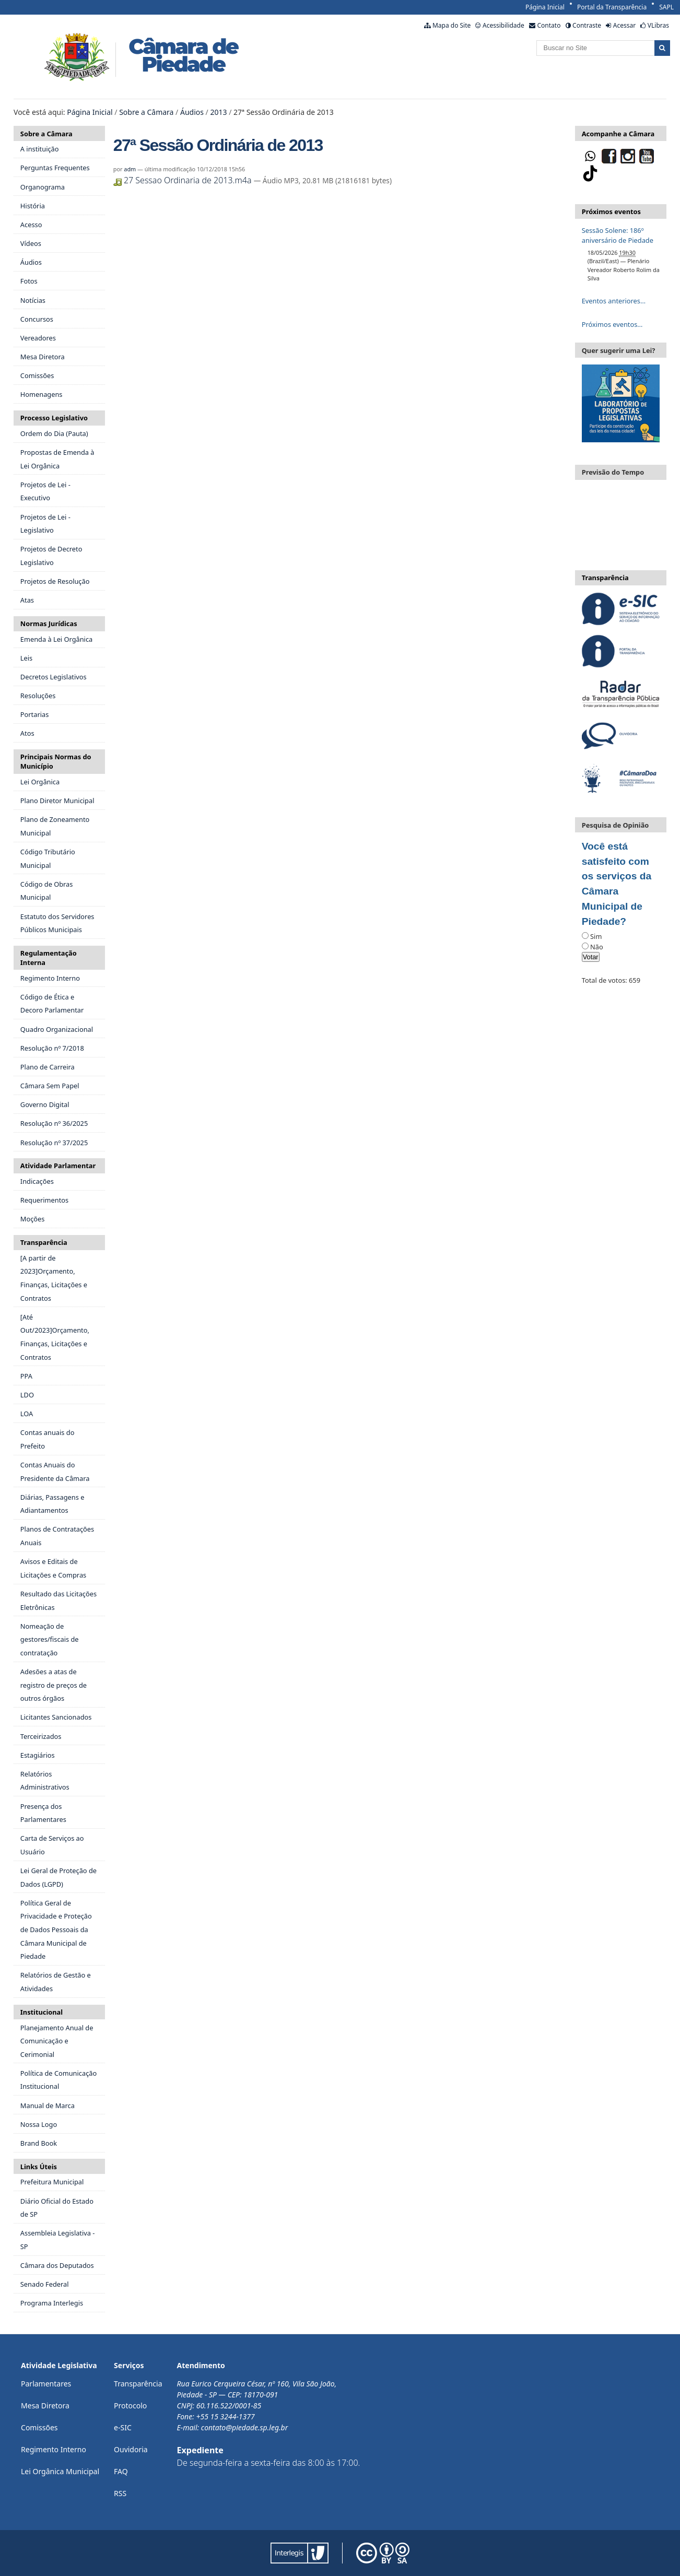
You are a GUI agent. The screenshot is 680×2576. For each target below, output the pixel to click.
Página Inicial (545, 7)
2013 (218, 112)
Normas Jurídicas (48, 623)
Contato (548, 25)
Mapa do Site (451, 25)
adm (130, 169)
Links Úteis (38, 2166)
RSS (120, 2493)
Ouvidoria (131, 2449)
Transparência (43, 1242)
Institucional (41, 2012)
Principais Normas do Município (55, 761)
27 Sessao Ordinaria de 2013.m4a (183, 180)
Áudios (192, 112)
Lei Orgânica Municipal (60, 2471)
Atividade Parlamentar (58, 1165)
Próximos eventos (611, 211)
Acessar (624, 25)
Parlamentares (46, 2384)
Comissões (39, 2427)
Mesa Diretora (45, 2405)
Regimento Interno (53, 2449)
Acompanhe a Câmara (618, 133)
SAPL (666, 7)
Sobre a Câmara (146, 112)
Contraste (586, 25)
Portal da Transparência (612, 7)
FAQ (121, 2471)
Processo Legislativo (54, 417)
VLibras (658, 25)
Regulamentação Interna (48, 957)
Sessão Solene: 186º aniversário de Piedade (617, 235)
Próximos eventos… (612, 324)
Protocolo (130, 2405)
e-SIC (123, 2427)
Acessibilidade (503, 25)
